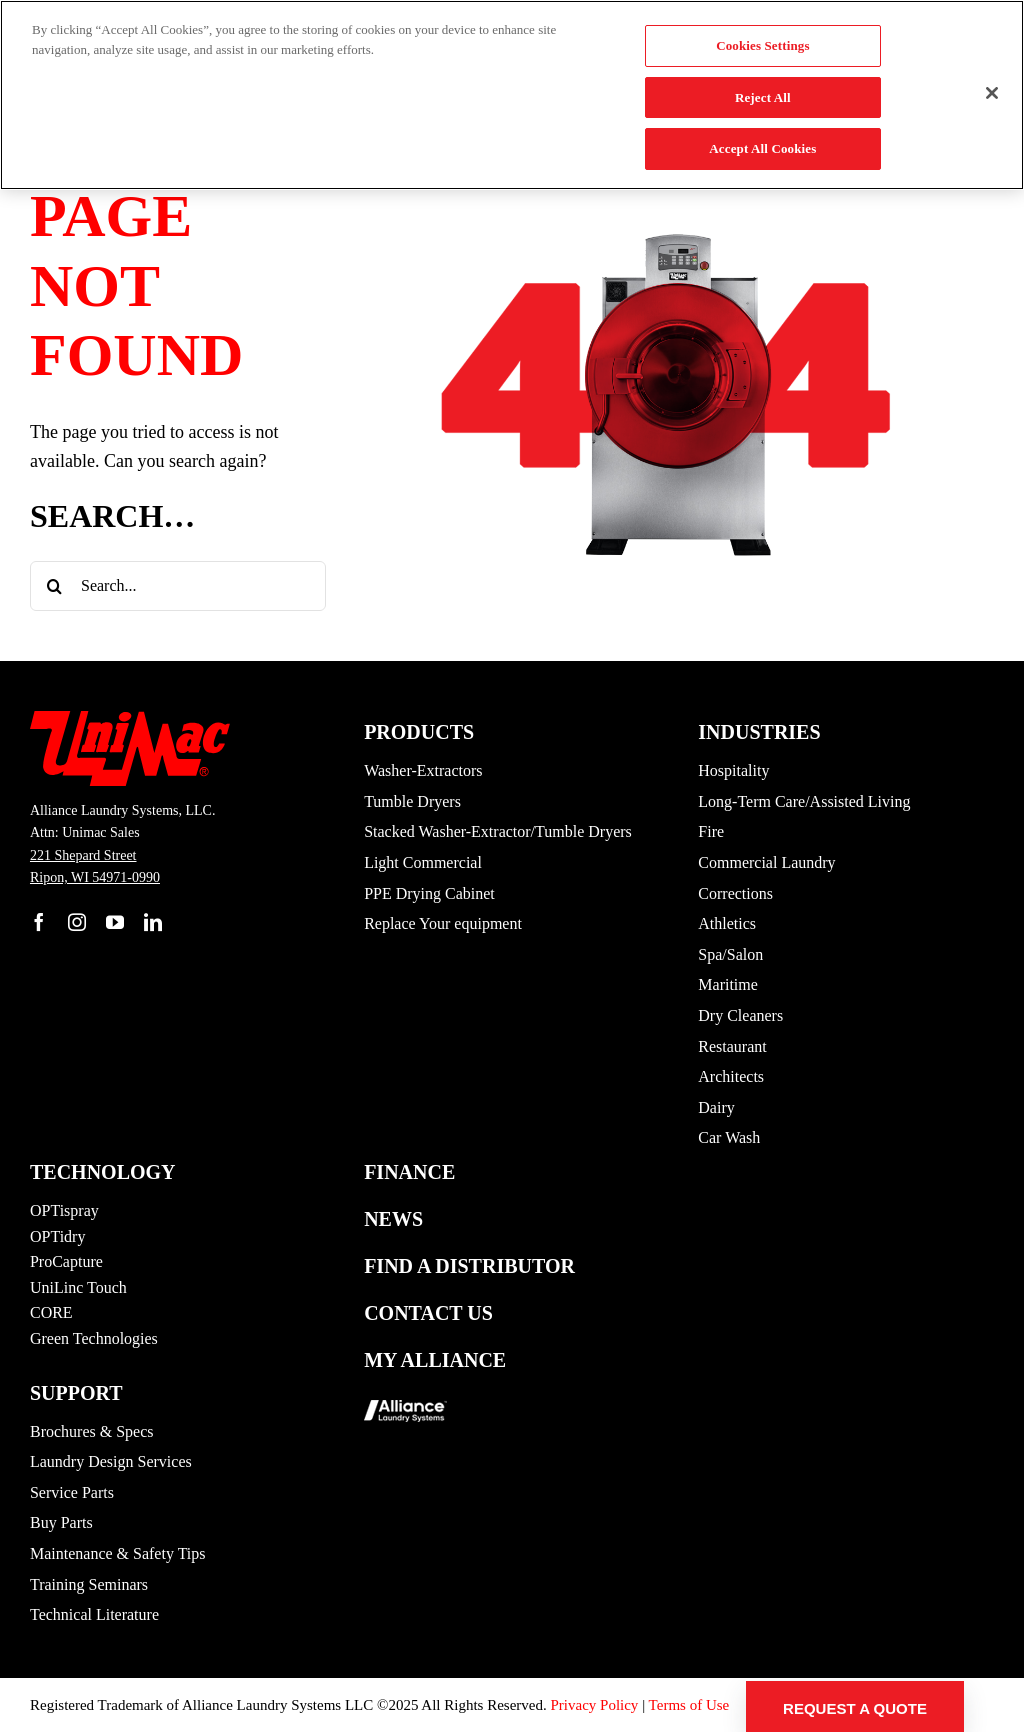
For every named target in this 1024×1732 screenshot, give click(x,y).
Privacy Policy (594, 1705)
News (393, 1219)
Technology (103, 1172)
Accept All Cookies (762, 148)
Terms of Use (689, 1705)
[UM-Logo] (130, 719)
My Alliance (435, 1360)
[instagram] (77, 922)
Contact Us (428, 1313)
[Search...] (178, 586)
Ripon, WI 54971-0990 (95, 877)
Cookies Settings (762, 45)
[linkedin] (153, 922)
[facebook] (39, 922)
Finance (409, 1172)
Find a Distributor (469, 1266)
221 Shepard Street (83, 855)
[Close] (992, 93)
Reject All (763, 97)
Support (76, 1393)
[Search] (55, 586)
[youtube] (115, 922)
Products (419, 732)
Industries (759, 732)
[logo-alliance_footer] (405, 1394)
